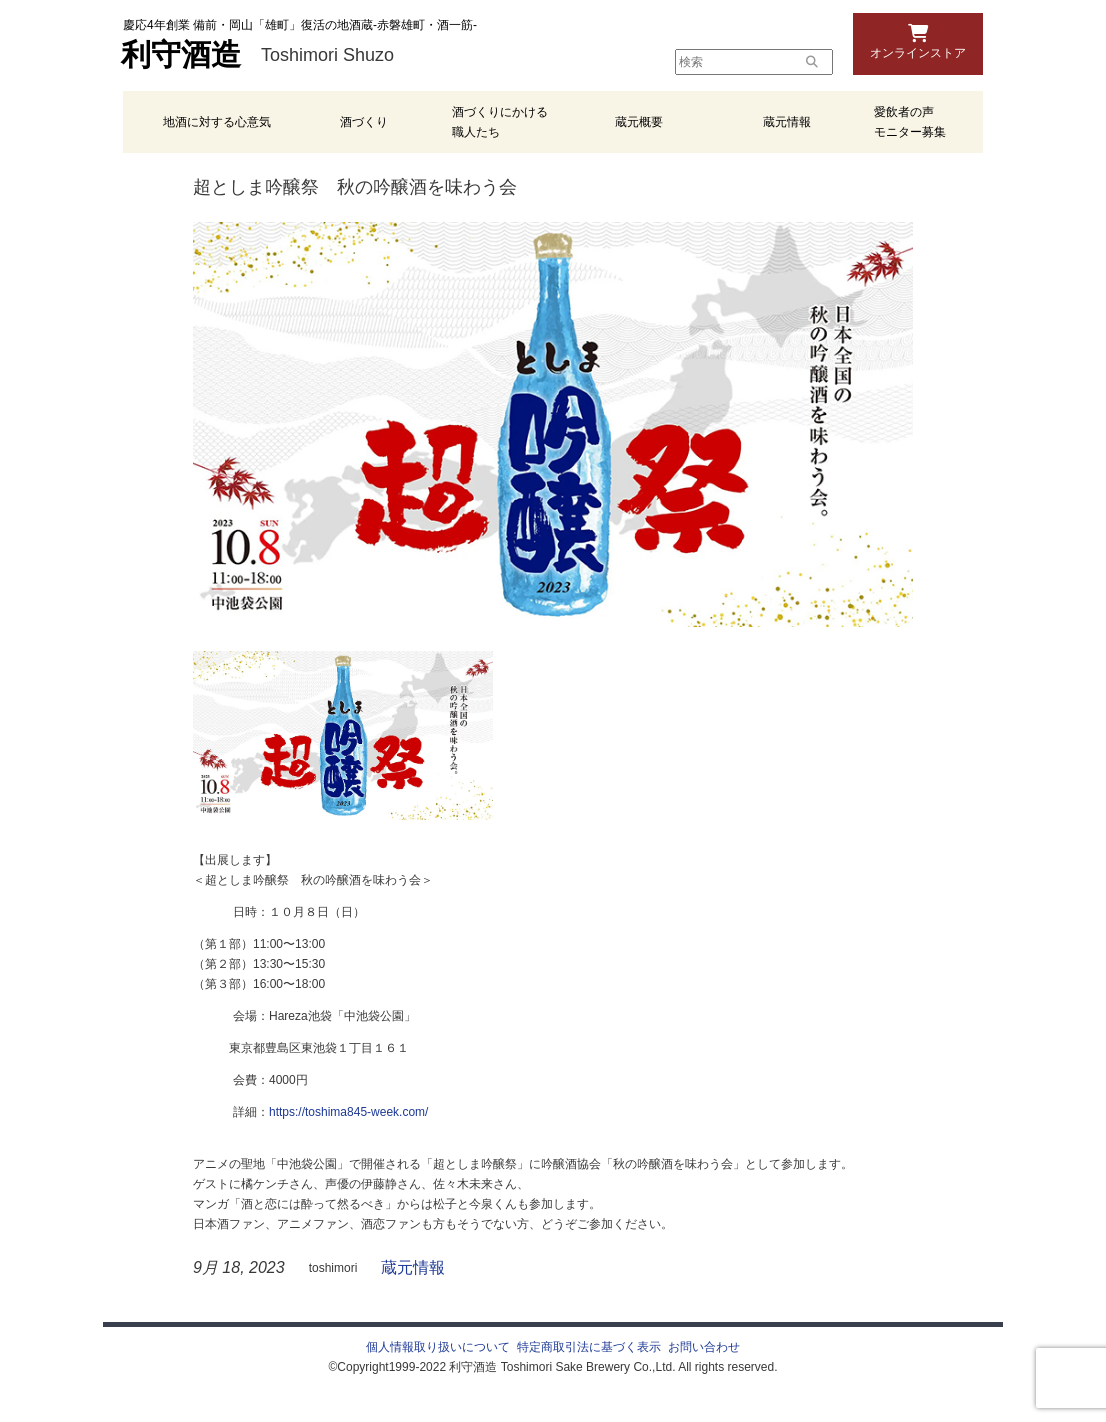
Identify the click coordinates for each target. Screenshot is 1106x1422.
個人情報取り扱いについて (438, 1347)
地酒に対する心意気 (217, 122)
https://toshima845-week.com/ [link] (348, 1112)
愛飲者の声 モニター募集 (910, 122)
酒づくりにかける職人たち (500, 122)
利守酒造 (181, 55)
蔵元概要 (639, 122)
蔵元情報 (787, 122)
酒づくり (364, 122)
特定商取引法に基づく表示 (589, 1347)
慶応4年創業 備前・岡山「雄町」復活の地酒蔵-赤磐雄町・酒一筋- (300, 25)
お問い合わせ (704, 1347)
